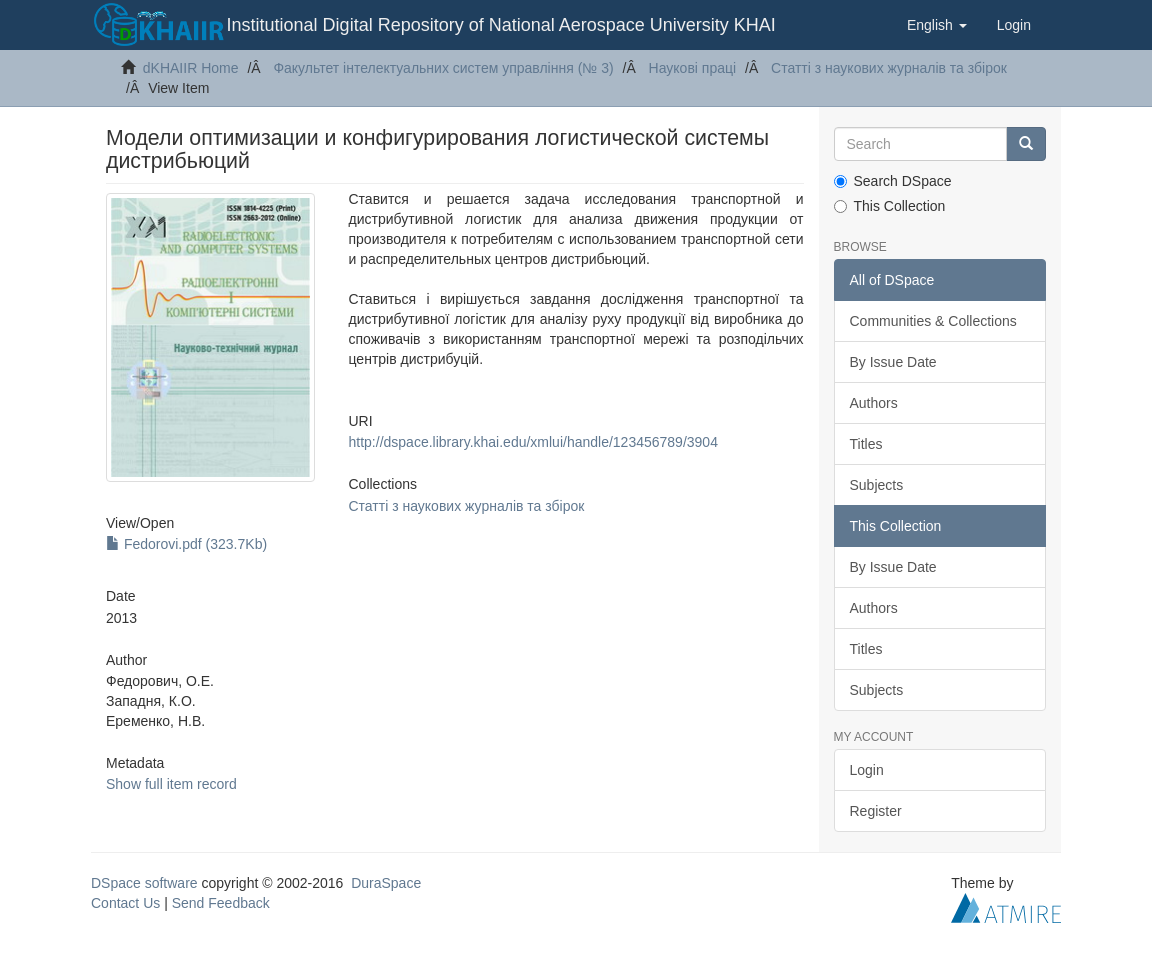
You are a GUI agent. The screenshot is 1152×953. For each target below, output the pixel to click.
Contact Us (125, 903)
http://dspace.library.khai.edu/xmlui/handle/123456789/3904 (533, 442)
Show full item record (171, 784)
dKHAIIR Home (191, 68)
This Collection (890, 206)
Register (876, 811)
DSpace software (144, 883)
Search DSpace (893, 181)
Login (867, 770)
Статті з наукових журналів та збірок (889, 68)
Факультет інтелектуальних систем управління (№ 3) (443, 68)
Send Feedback (221, 903)
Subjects (877, 485)
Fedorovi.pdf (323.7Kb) (186, 544)
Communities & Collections (933, 321)
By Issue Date (893, 362)
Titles (866, 444)
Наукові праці (693, 68)
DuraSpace (386, 883)
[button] (937, 25)
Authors (874, 403)
